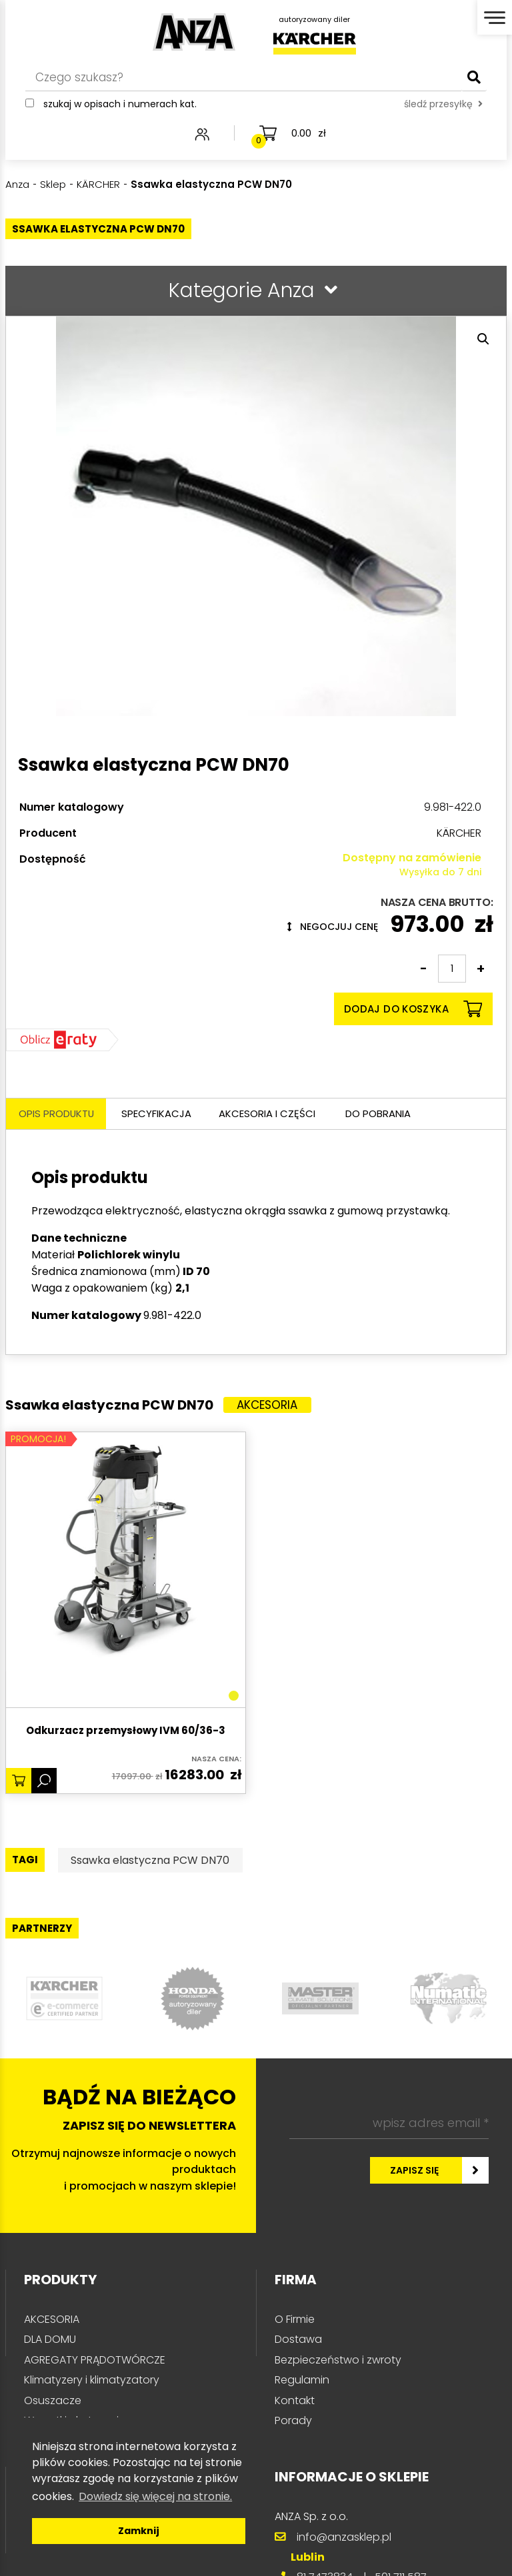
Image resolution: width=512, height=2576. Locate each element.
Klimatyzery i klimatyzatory (91, 2380)
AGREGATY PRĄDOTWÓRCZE (94, 2360)
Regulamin (302, 2380)
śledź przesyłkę (443, 104)
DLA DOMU (50, 2340)
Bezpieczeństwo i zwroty (338, 2360)
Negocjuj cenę (332, 926)
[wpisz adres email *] (389, 2124)
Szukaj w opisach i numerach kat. (120, 104)
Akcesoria (267, 1406)
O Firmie (295, 2320)
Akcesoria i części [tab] (271, 1114)
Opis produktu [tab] (57, 1114)
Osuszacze (52, 2401)
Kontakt (295, 2401)
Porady (293, 2421)
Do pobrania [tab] (382, 1114)
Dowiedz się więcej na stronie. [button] (155, 2496)
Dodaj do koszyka (413, 1009)
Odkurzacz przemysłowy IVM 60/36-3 (125, 1731)
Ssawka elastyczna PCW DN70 (150, 1861)
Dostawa (298, 2340)
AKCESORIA (51, 2320)
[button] (483, 339)
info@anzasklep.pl (344, 2537)
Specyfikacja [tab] (159, 1114)
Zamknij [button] (138, 2530)
